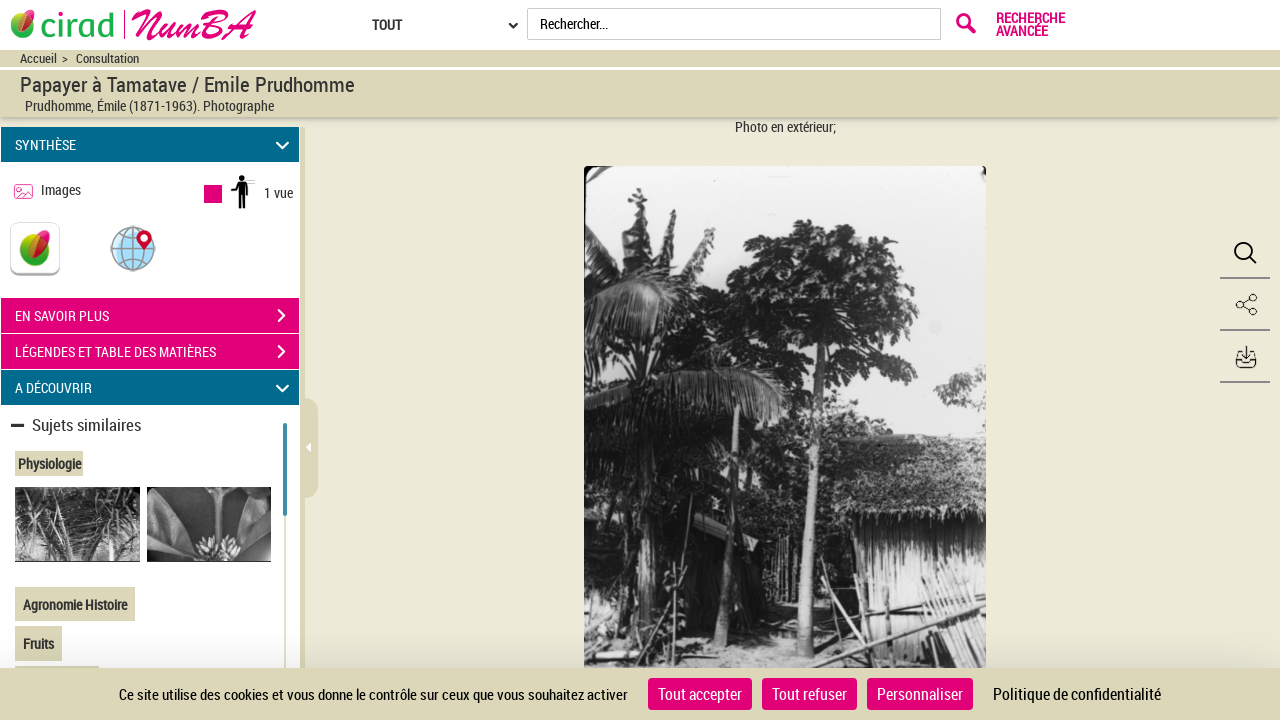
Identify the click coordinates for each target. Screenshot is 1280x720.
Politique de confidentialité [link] (1077, 694)
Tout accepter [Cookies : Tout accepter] (700, 694)
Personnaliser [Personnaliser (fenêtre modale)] (920, 694)
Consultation (107, 58)
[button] (133, 247)
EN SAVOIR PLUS (157, 316)
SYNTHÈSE (155, 144)
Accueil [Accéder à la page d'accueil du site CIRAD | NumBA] (38, 58)
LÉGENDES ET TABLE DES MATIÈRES (157, 352)
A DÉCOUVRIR (155, 387)
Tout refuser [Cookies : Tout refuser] (809, 694)
